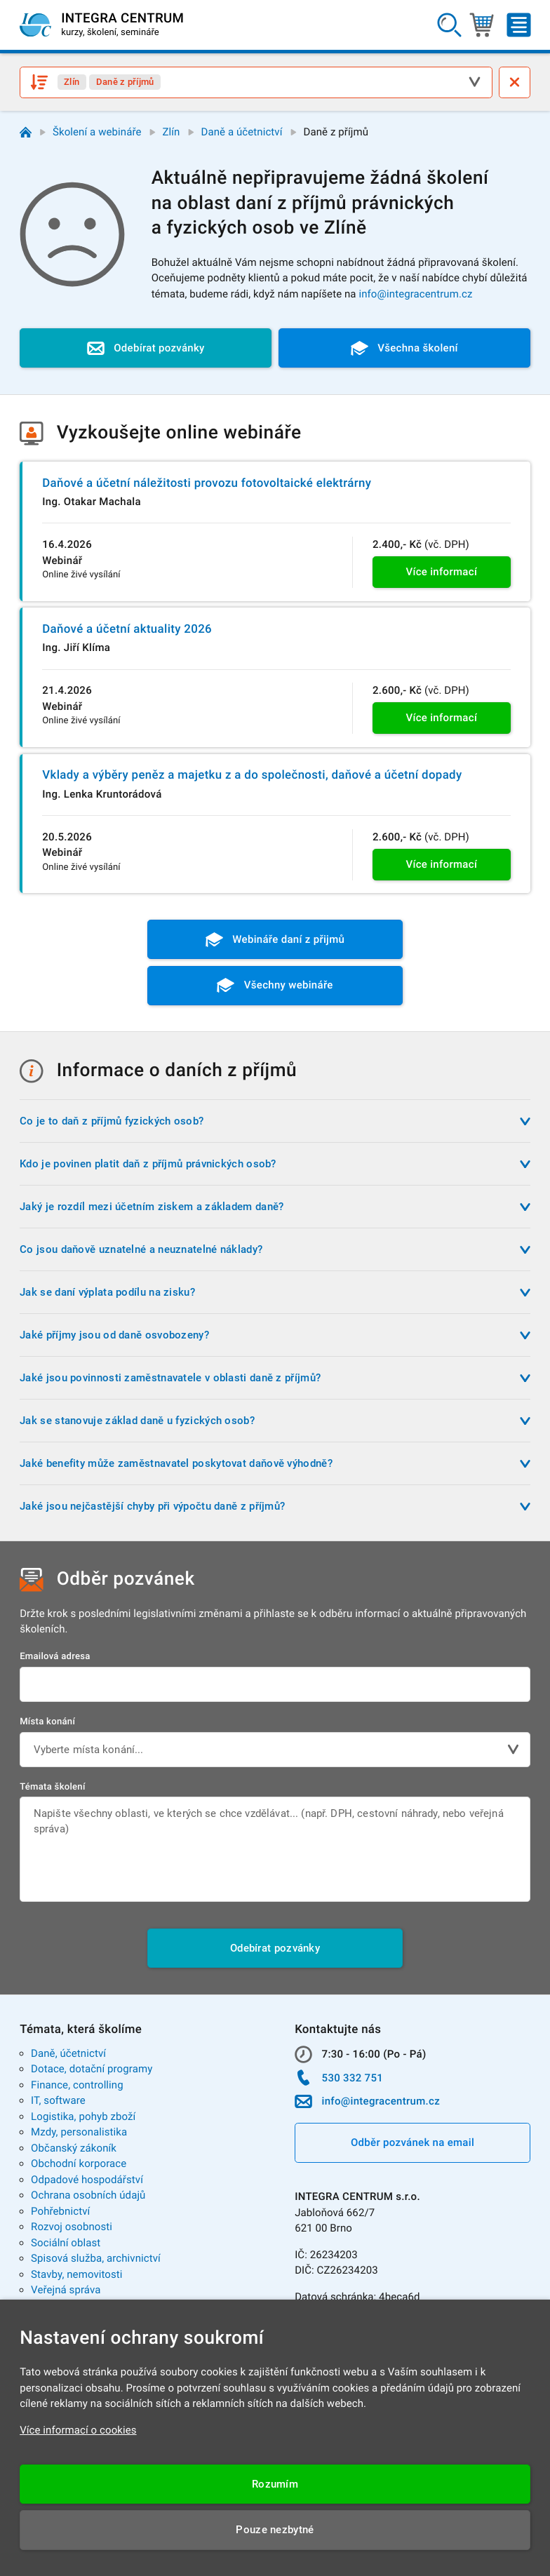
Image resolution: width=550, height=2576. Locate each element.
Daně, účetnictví (68, 2053)
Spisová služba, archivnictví (96, 2258)
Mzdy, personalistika (79, 2132)
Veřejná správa (65, 2289)
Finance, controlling (77, 2085)
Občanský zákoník (73, 2148)
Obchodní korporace (78, 2163)
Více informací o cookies (78, 2430)
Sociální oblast (65, 2242)
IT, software (58, 2100)
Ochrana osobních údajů (88, 2195)
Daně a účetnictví (241, 132)
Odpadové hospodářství (87, 2179)
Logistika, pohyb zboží (83, 2116)
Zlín (171, 132)
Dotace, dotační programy (91, 2068)
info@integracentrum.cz (415, 294)
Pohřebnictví (60, 2211)
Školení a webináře (97, 132)
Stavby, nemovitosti (77, 2274)
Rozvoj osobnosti (71, 2226)
